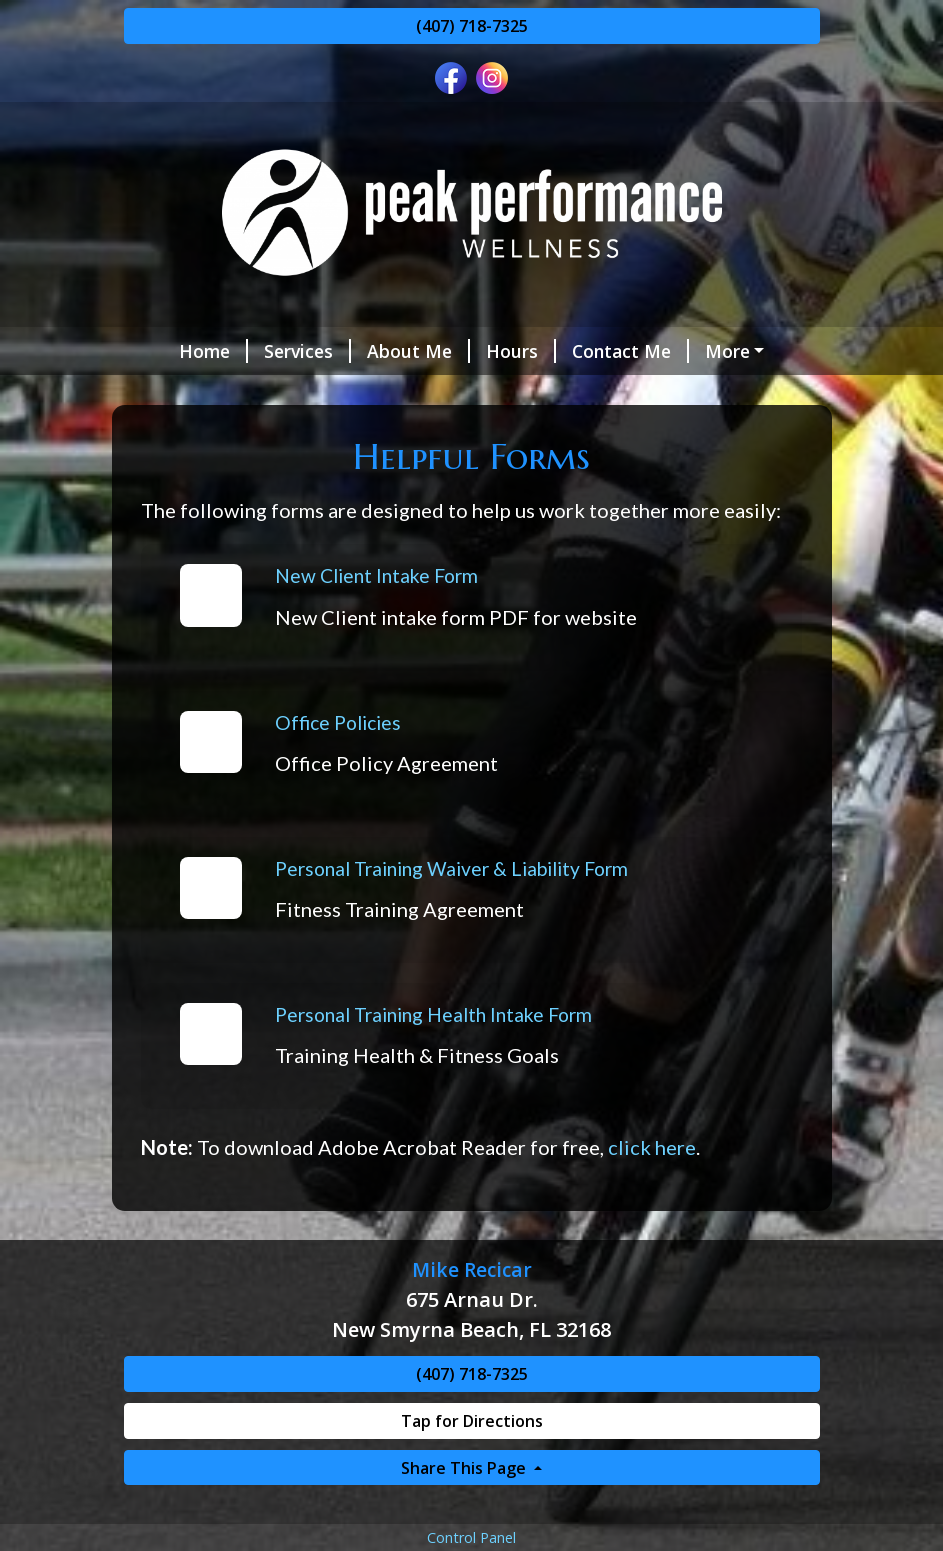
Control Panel (471, 1537)
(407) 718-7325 (472, 26)
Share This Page (465, 1468)
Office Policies (338, 722)
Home (213, 351)
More (727, 351)
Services (307, 351)
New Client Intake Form (376, 575)
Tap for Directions (472, 1421)
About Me (418, 351)
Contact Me (630, 351)
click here (652, 1147)
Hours (521, 351)
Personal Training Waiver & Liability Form (451, 868)
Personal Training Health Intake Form (433, 1014)
